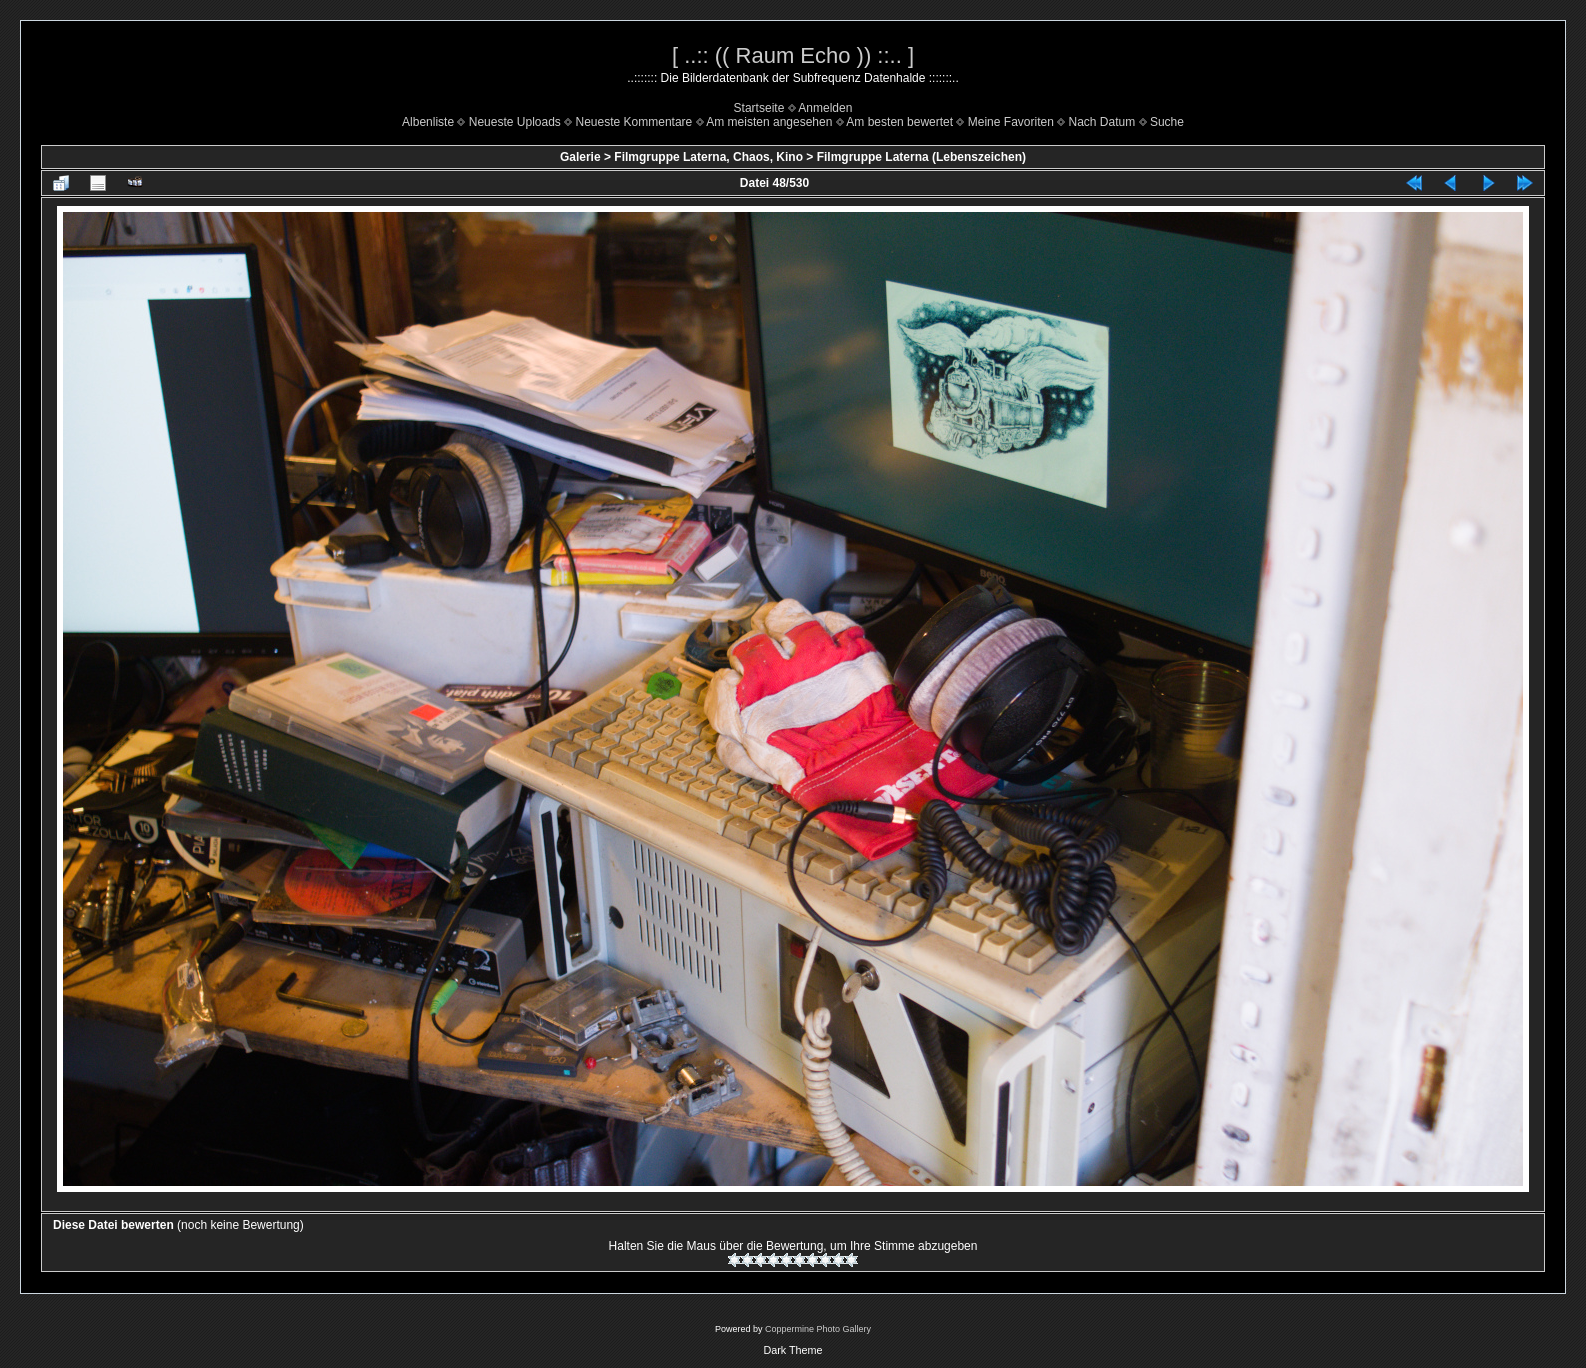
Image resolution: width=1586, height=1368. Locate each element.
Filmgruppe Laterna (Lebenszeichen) (921, 157)
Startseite (759, 108)
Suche (1167, 122)
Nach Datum (1102, 122)
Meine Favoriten (1011, 122)
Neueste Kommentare (634, 122)
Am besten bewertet (899, 122)
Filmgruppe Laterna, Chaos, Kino (708, 157)
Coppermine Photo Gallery (818, 1329)
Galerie (580, 157)
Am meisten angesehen (769, 122)
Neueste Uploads (515, 122)
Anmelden (825, 108)
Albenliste (428, 122)
